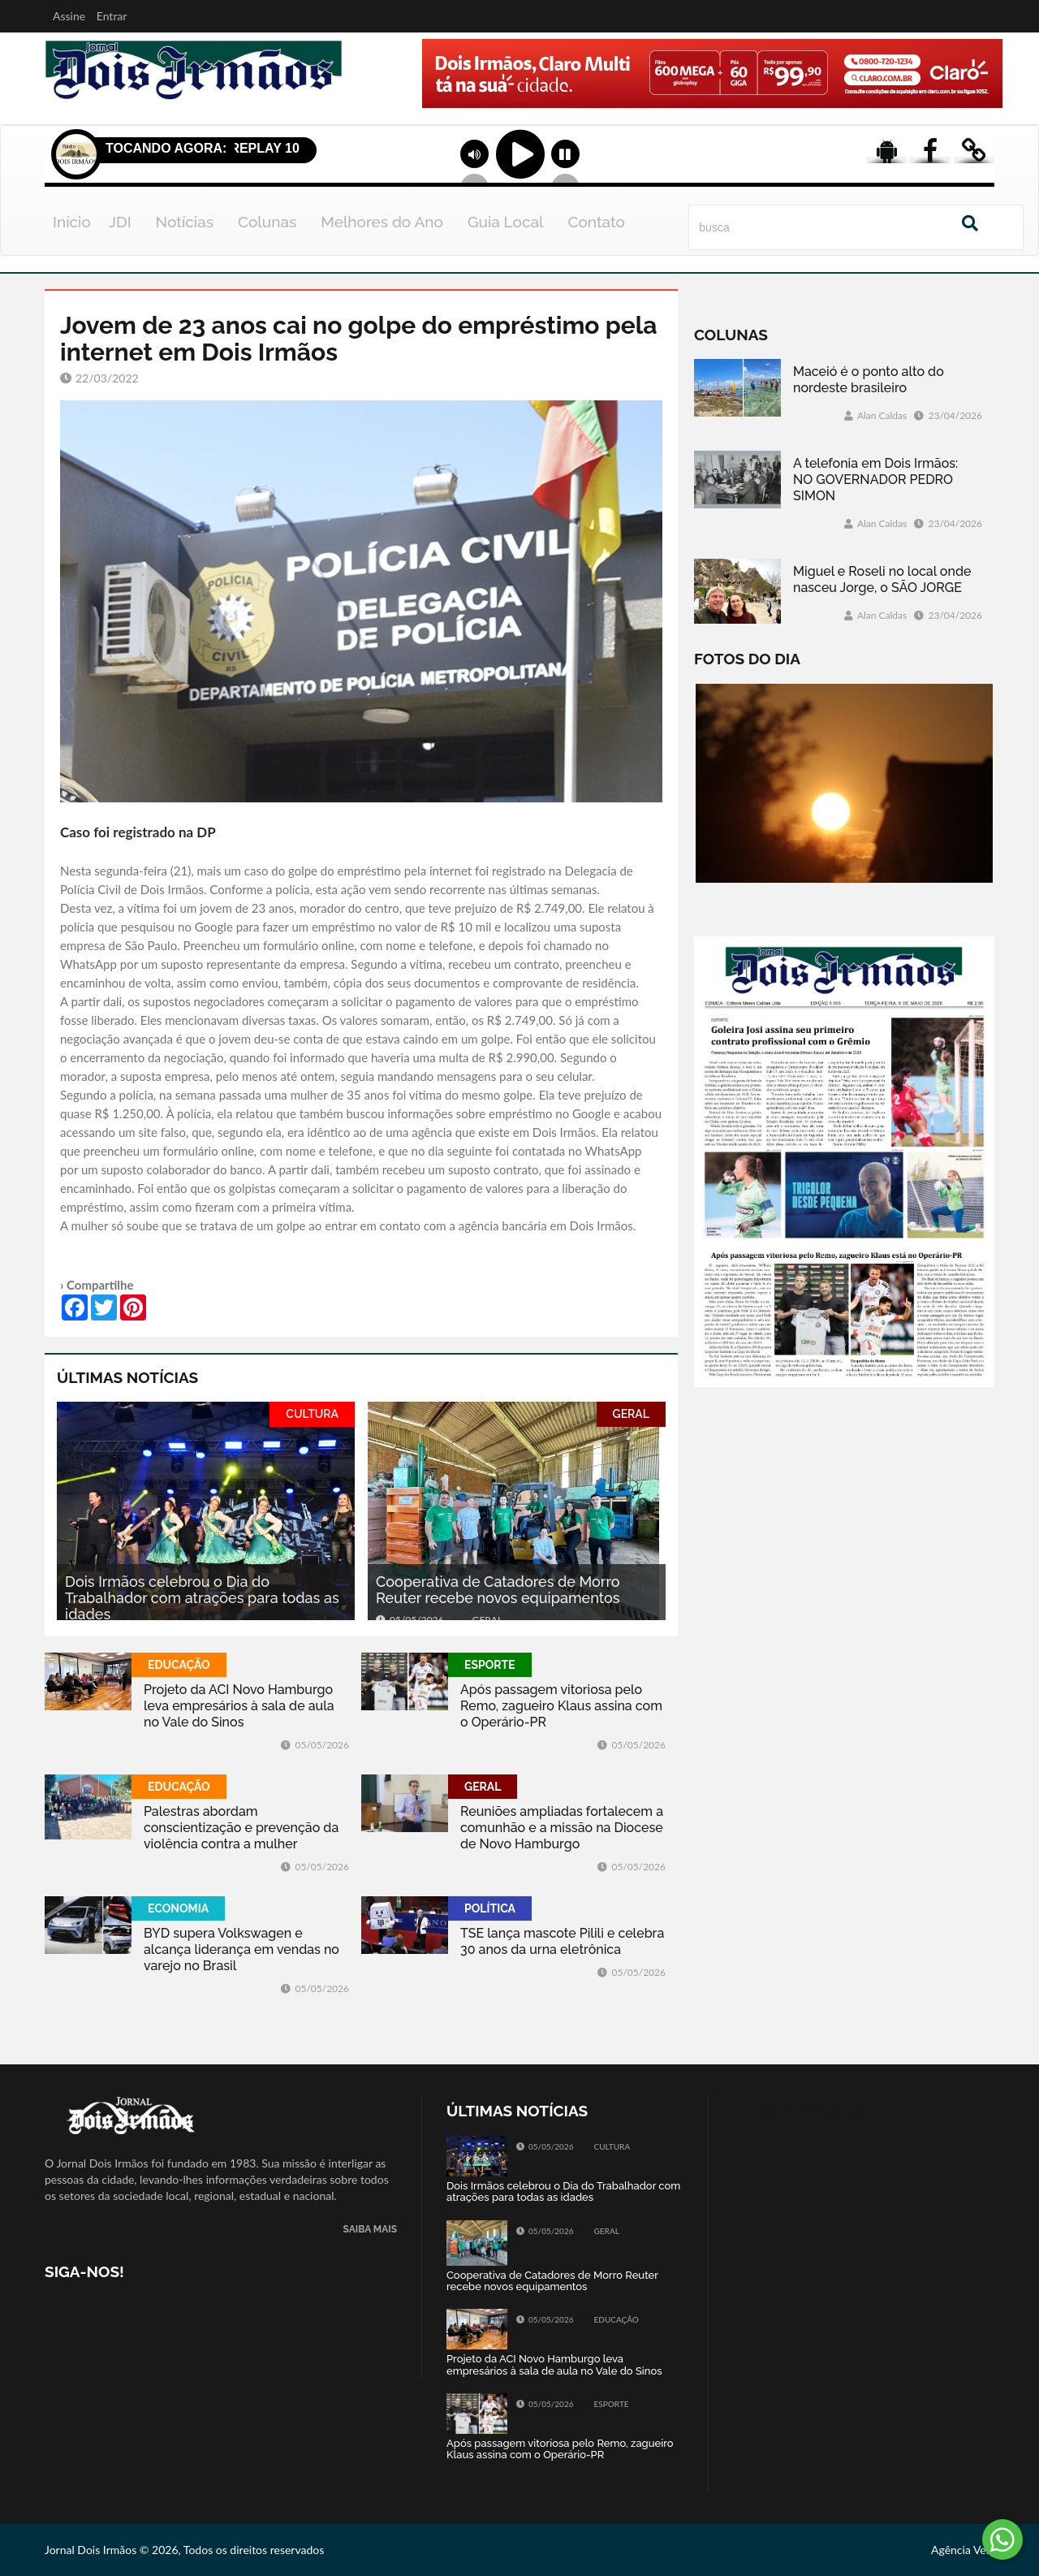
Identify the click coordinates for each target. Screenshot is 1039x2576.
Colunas (267, 222)
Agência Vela (962, 2550)
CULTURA (312, 1413)
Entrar (112, 16)
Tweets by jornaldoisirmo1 (798, 2110)
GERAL (631, 1413)
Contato (596, 222)
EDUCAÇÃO (179, 1664)
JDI (120, 222)
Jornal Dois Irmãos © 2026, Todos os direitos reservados (184, 2550)
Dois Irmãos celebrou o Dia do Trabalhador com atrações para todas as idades (202, 1598)
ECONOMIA (178, 1908)
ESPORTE (489, 1664)
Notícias (184, 222)
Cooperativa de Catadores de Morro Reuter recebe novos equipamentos (498, 1589)
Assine (69, 16)
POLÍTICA (489, 1908)
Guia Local (506, 222)
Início (72, 222)
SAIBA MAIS (370, 2229)
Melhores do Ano (382, 222)
